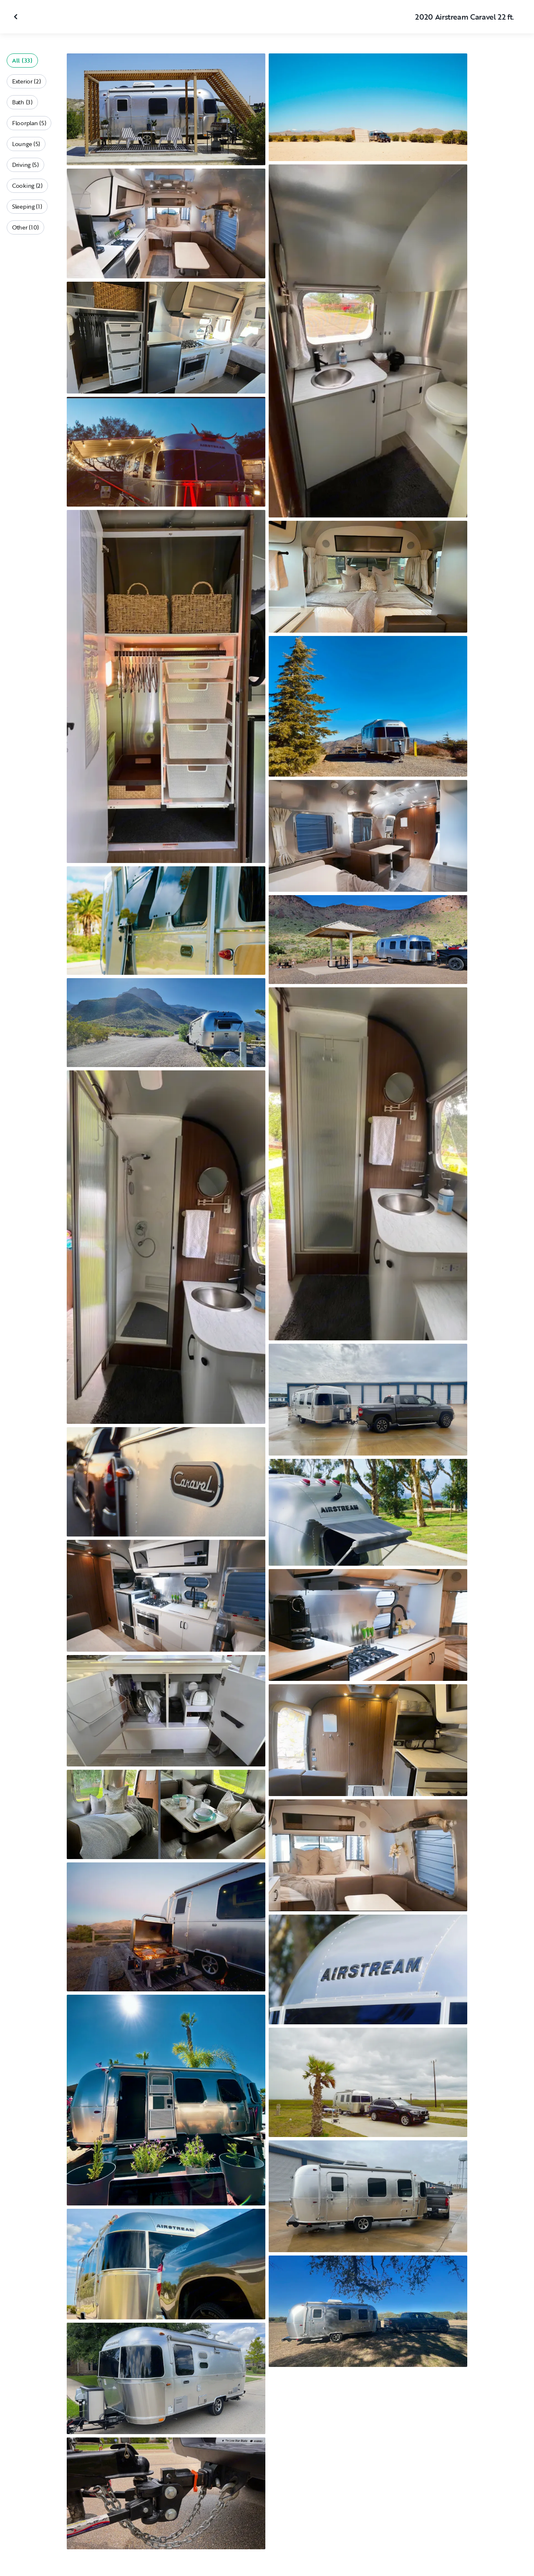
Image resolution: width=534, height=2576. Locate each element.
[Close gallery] (17, 17)
